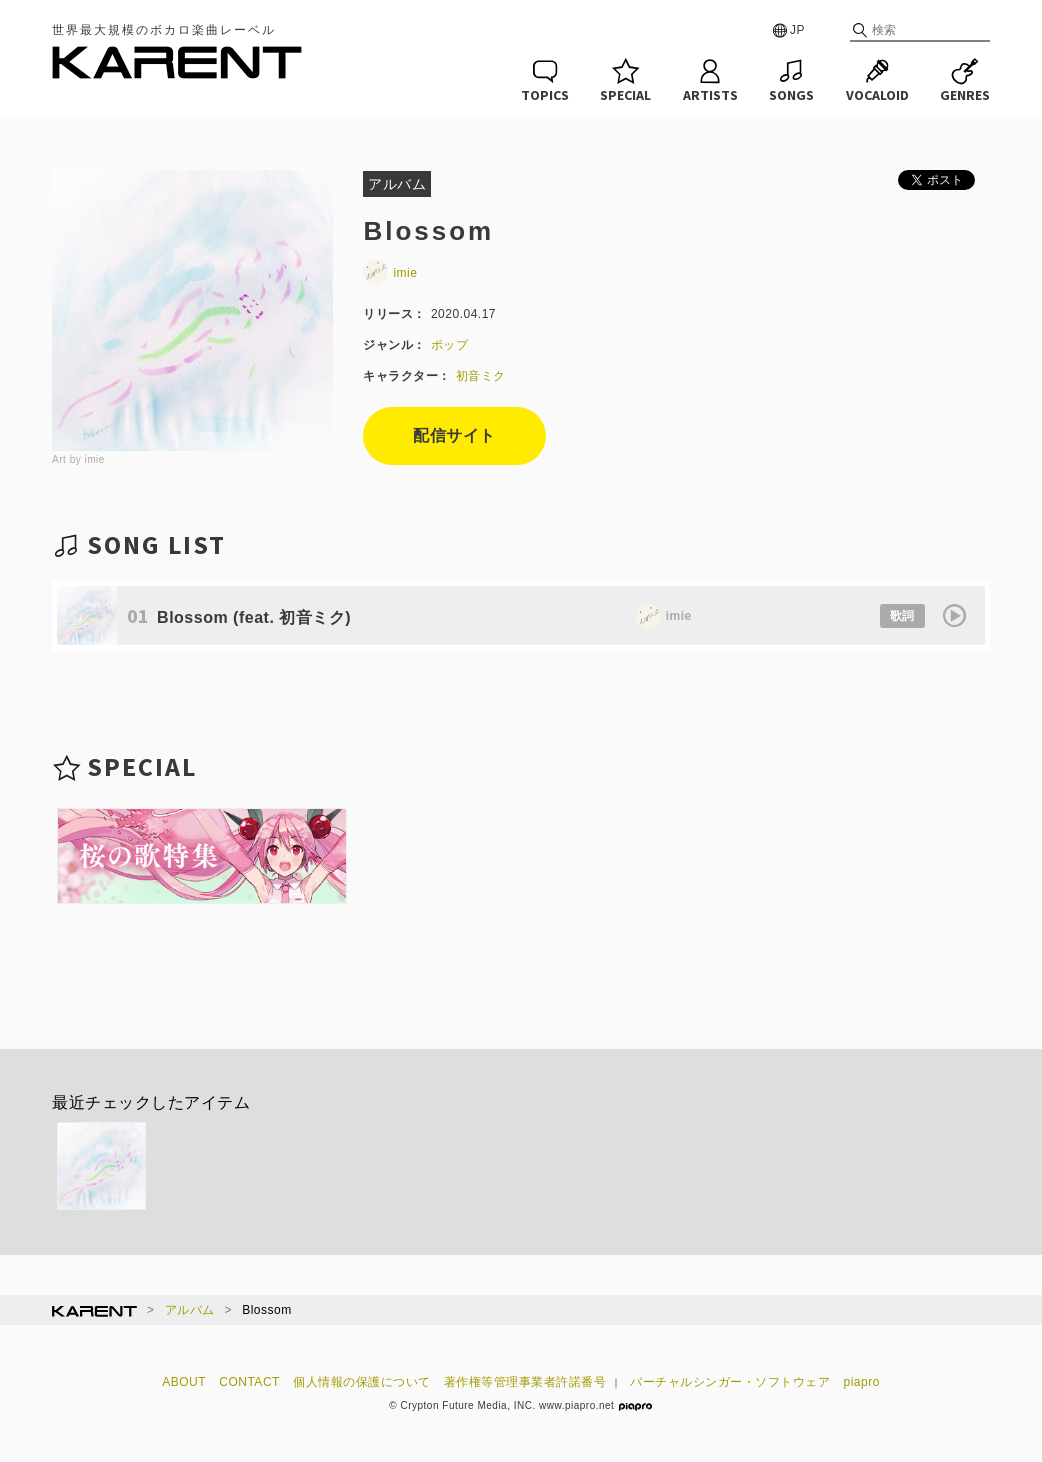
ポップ (450, 345)
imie (390, 273)
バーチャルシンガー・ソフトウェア (730, 1382)
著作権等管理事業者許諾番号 (525, 1382)
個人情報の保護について (362, 1382)
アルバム (190, 1310)
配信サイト (454, 435)
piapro (862, 1382)
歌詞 (902, 616)
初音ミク (481, 376)
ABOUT (184, 1382)
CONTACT (249, 1382)
